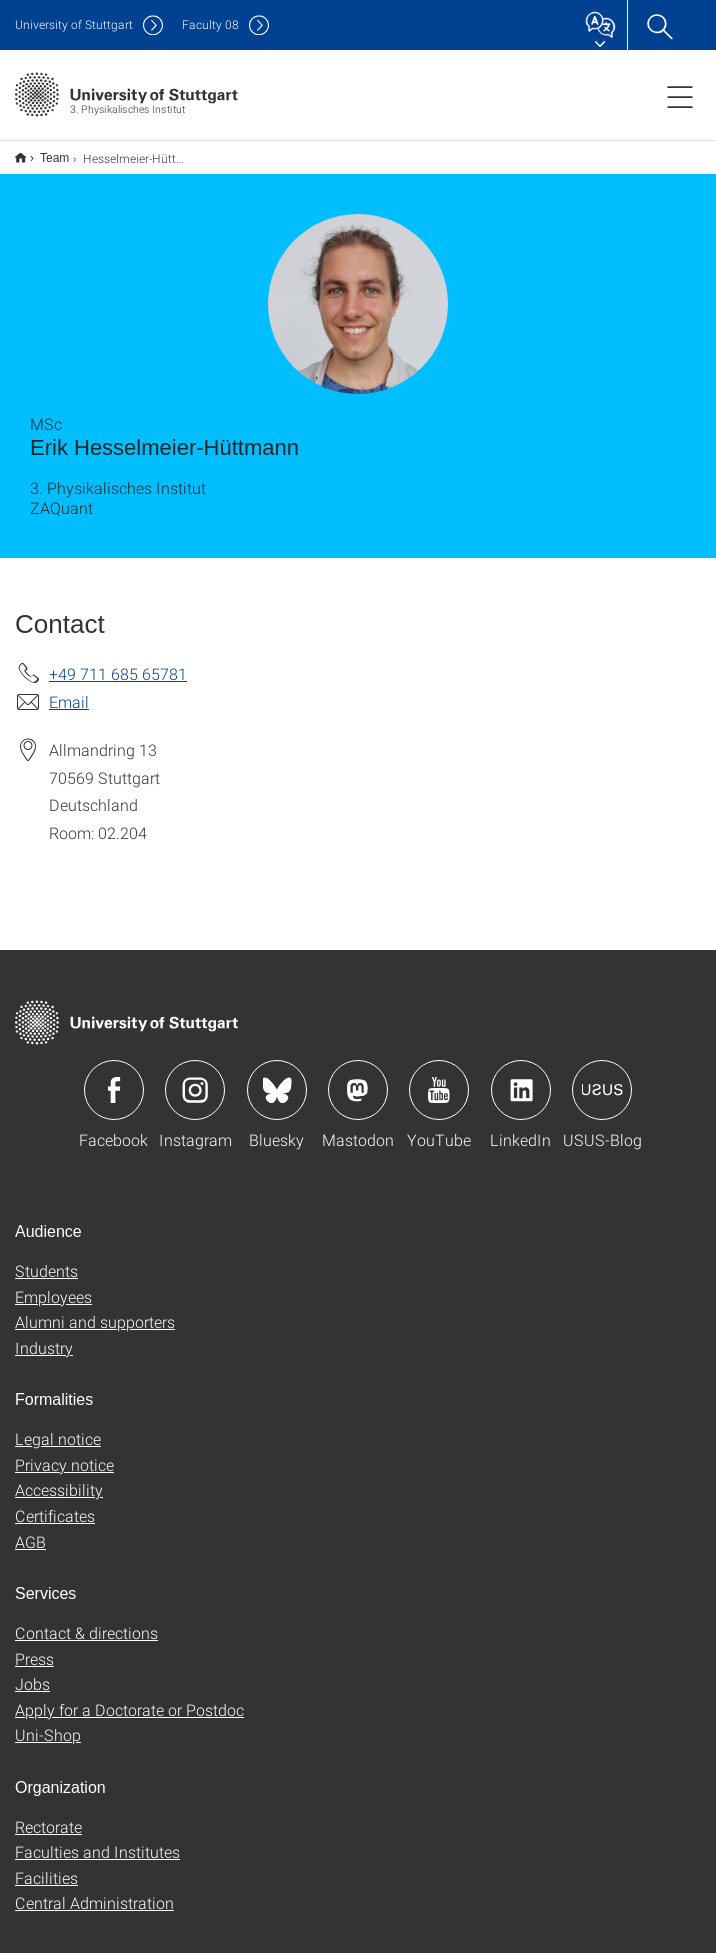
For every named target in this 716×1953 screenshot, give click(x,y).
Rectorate (48, 1813)
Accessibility (59, 1476)
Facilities (46, 1864)
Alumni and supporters (95, 1308)
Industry (44, 1334)
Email (69, 688)
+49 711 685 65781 (118, 660)
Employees (53, 1283)
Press (34, 1645)
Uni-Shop (48, 1721)
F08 (210, 24)
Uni (74, 24)
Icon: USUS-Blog (602, 1077)
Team (43, 151)
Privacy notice (64, 1451)
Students (46, 1257)
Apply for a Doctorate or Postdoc (129, 1696)
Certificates (55, 1502)
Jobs (32, 1670)
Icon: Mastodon (358, 1077)
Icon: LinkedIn (521, 1077)
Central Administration (94, 1889)
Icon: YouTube (439, 1077)
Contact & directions (86, 1619)
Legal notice (58, 1425)
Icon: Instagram (195, 1077)
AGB (30, 1528)
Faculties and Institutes (97, 1838)
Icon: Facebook (114, 1077)
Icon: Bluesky (277, 1077)
